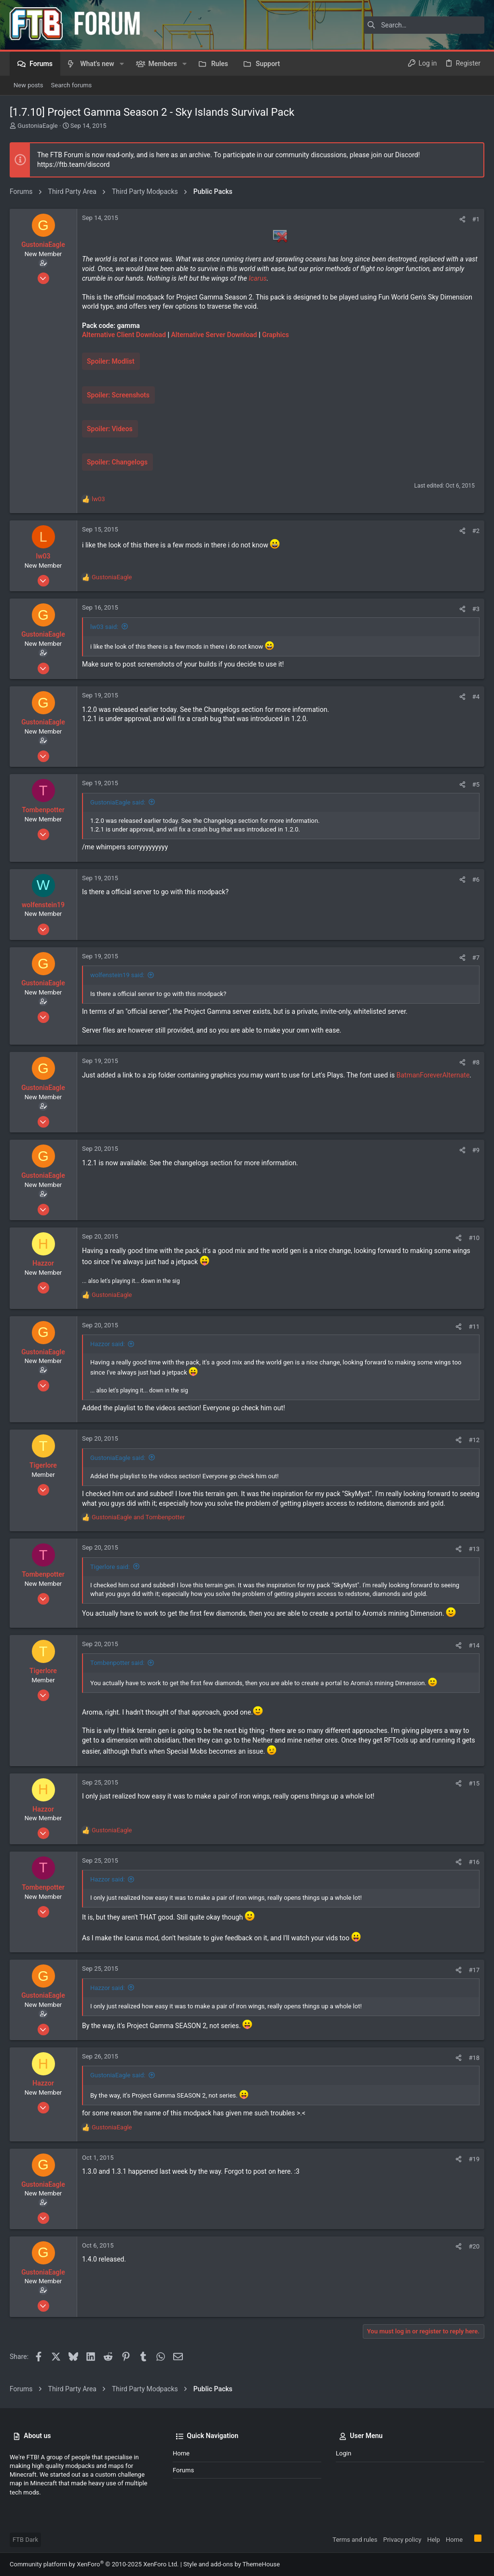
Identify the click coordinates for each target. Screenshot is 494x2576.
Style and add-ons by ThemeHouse (231, 2564)
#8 (476, 1062)
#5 (476, 784)
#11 (474, 1326)
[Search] (424, 25)
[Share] (462, 219)
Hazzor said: (107, 1344)
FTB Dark (25, 2539)
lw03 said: (104, 626)
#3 (476, 609)
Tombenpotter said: (117, 1662)
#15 (474, 1783)
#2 (476, 530)
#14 (474, 1645)
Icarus (257, 278)
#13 (474, 1549)
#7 (476, 957)
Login (343, 2453)
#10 (474, 1237)
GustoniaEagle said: (117, 802)
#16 (474, 1862)
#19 (474, 2159)
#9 (476, 1150)
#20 (474, 2246)
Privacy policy (402, 2539)
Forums (183, 2470)
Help (433, 2539)
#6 (476, 879)
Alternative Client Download (124, 335)
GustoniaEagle (37, 125)
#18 (474, 2057)
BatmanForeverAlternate (433, 1075)
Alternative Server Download (214, 335)
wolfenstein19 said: (117, 975)
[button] (121, 64)
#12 (474, 1440)
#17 (474, 1970)
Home (181, 2453)
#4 (476, 696)
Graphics (275, 335)
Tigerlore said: (110, 1566)
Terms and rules (354, 2539)
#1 (476, 219)
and (138, 1517)
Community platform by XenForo (94, 2564)
